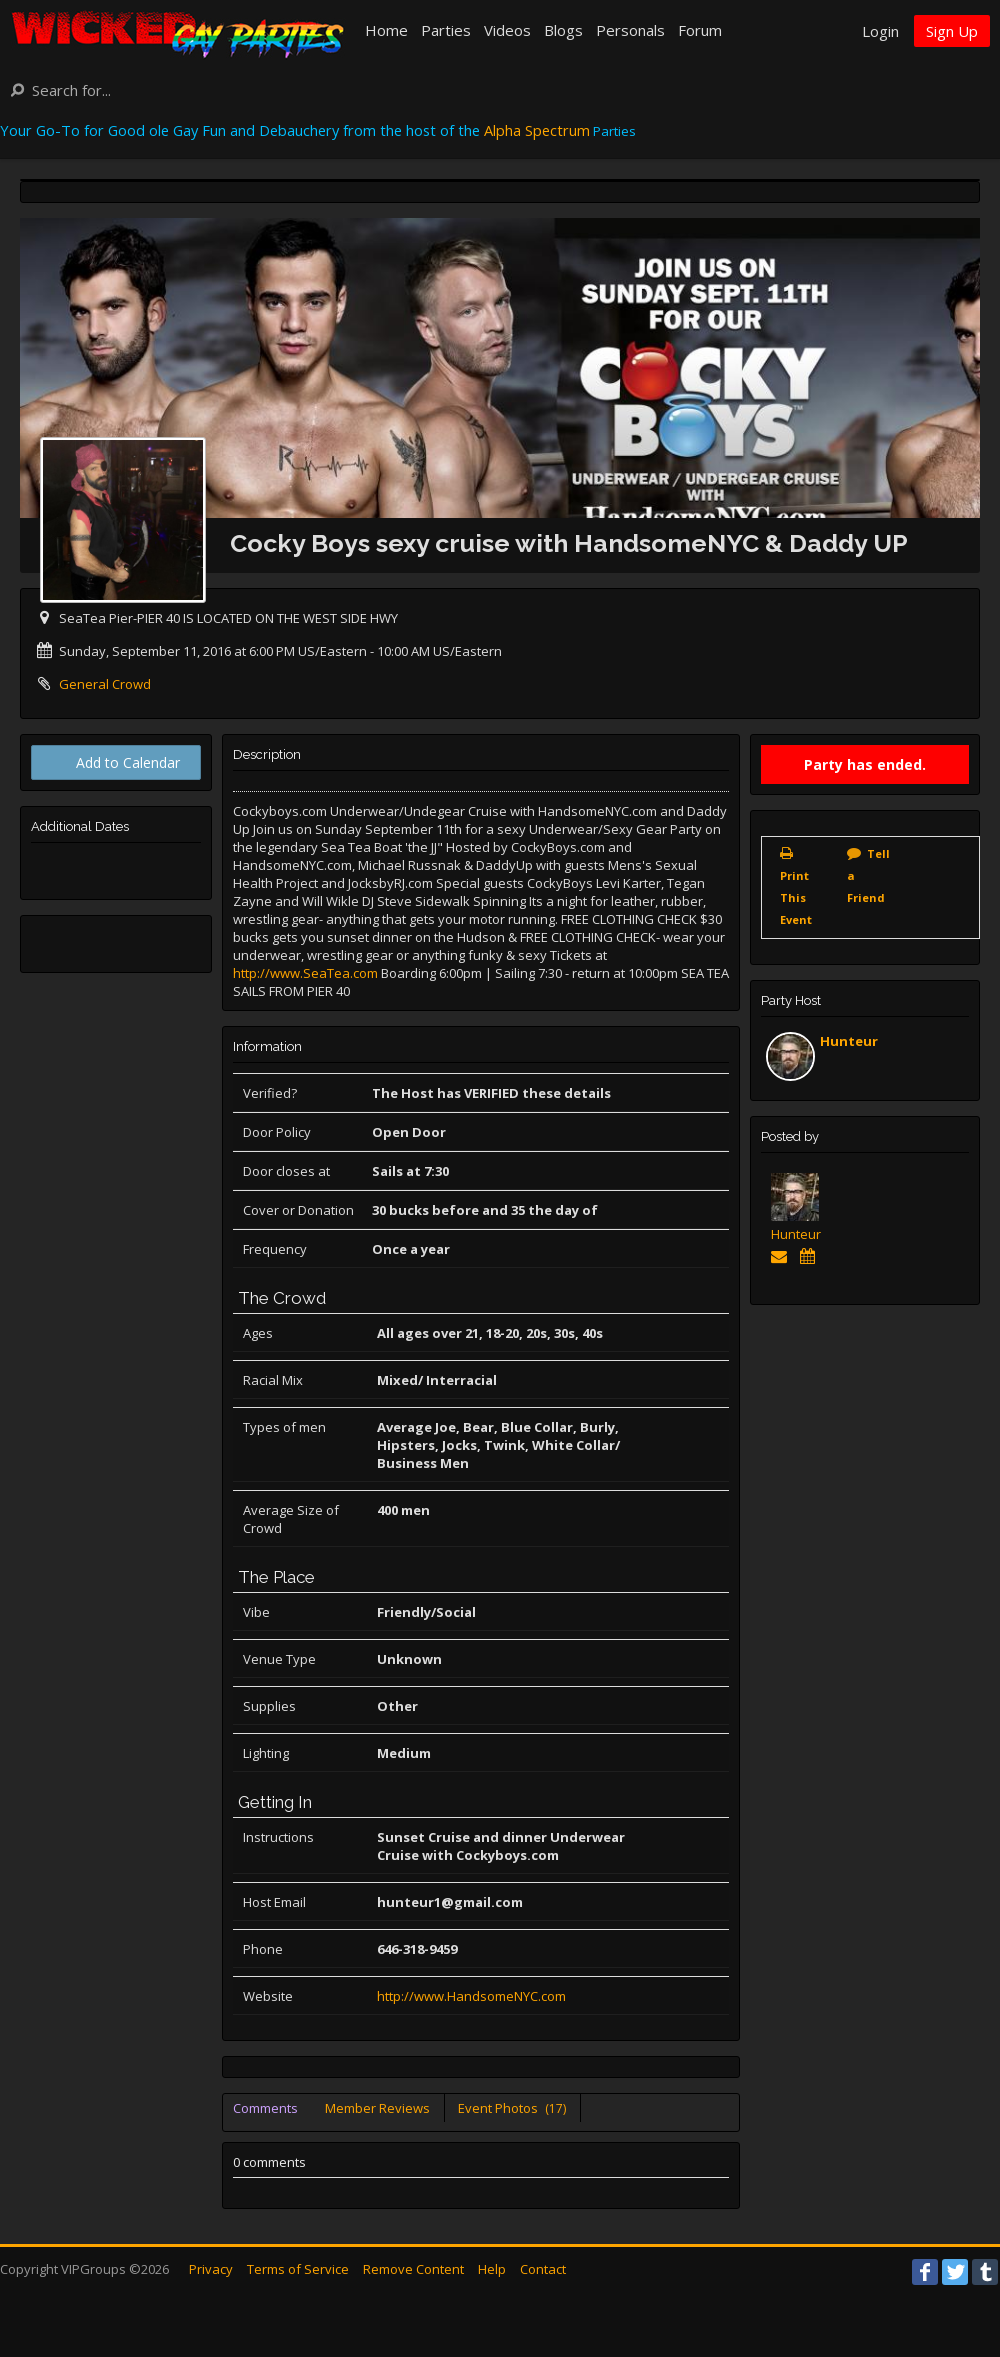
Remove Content (413, 2269)
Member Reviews (377, 2108)
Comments (265, 2108)
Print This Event (796, 897)
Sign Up (952, 31)
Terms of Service (298, 2269)
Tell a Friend (868, 875)
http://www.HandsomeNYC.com (471, 1996)
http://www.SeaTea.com (305, 973)
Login (880, 31)
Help (492, 2269)
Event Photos (512, 2108)
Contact (543, 2269)
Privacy (211, 2269)
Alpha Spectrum (537, 130)
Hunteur (849, 1041)
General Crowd (105, 684)
